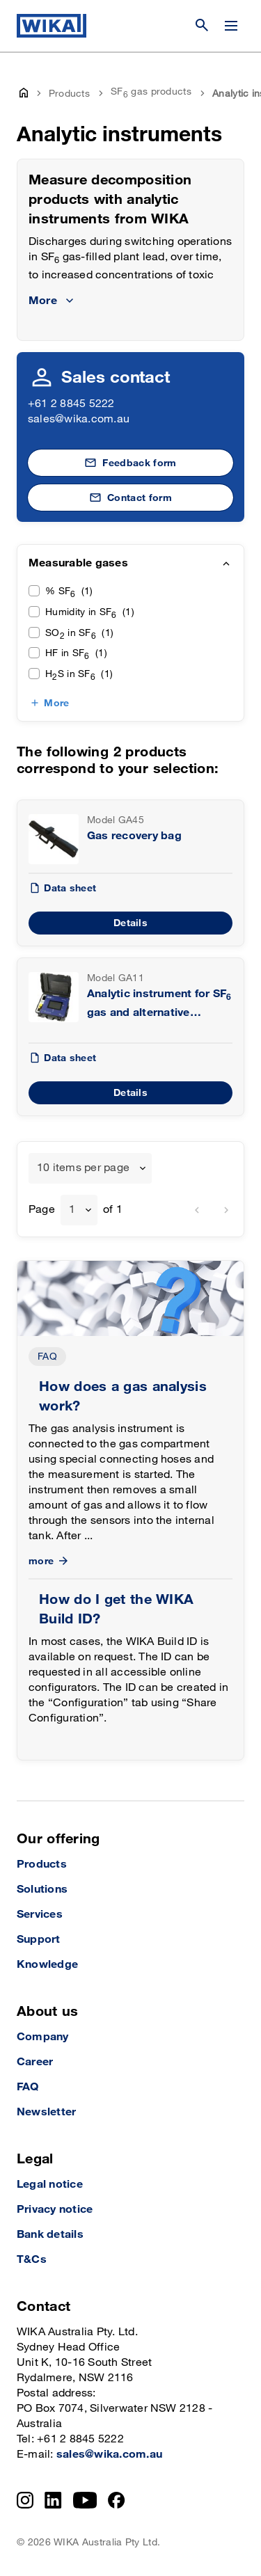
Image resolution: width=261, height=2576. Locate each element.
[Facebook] (116, 2500)
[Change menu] (231, 26)
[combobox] (90, 1168)
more (50, 1561)
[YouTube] (85, 2500)
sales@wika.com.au (78, 419)
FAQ (47, 1356)
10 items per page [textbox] (83, 1168)
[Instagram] (25, 2500)
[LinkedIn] (53, 2500)
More (56, 703)
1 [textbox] (72, 1209)
